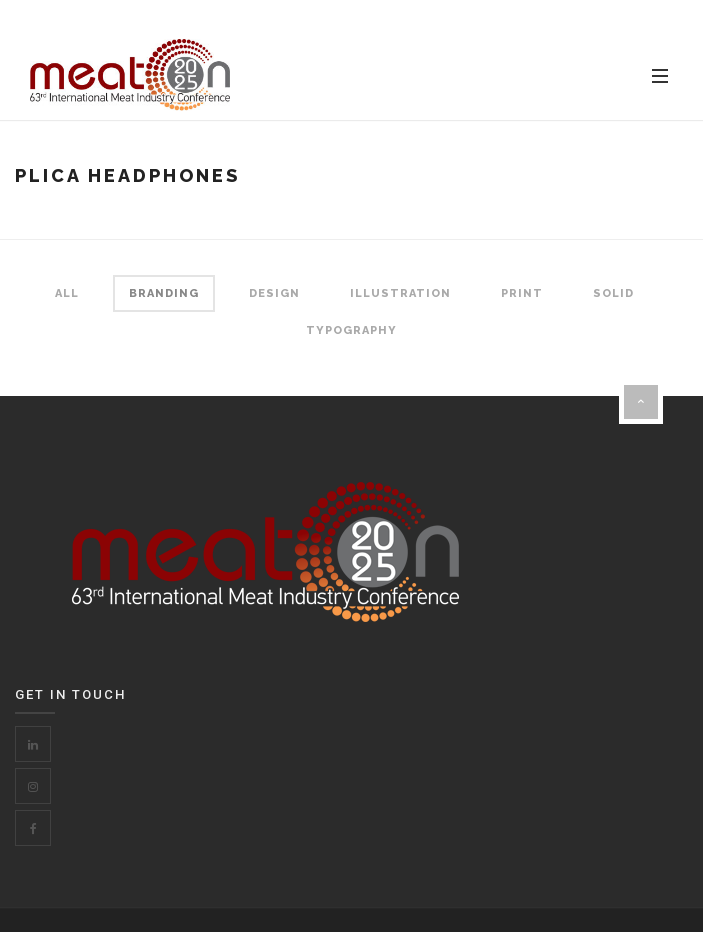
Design (274, 293)
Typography (351, 330)
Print (522, 293)
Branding (164, 293)
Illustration (400, 293)
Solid (613, 293)
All (67, 293)
